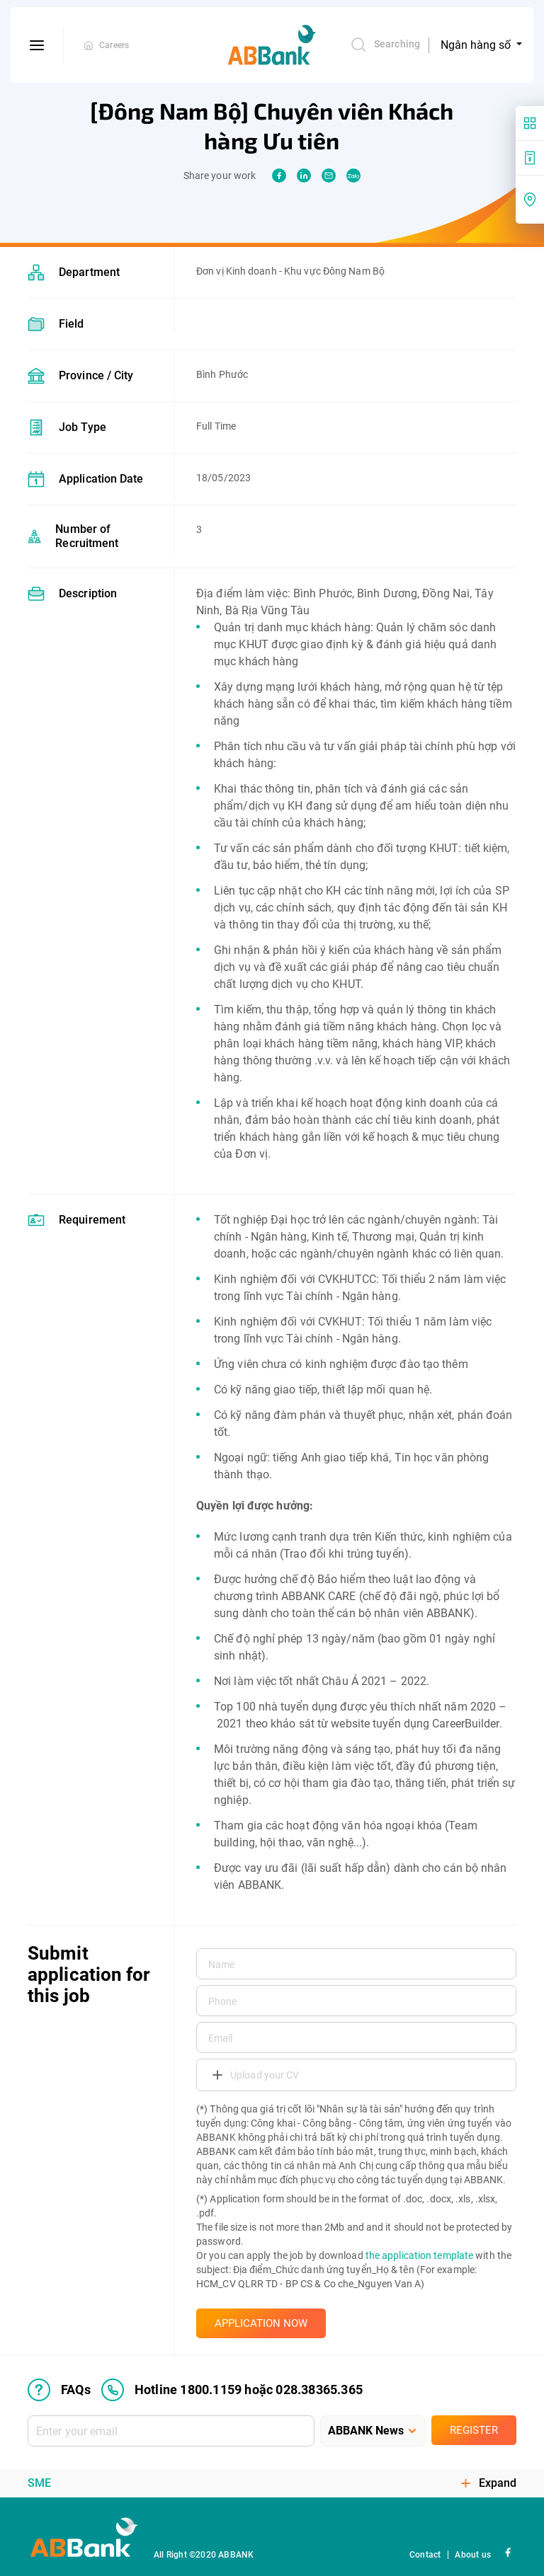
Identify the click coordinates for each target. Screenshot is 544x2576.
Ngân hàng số (477, 45)
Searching (385, 44)
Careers (114, 45)
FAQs (59, 2390)
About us (473, 2555)
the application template (419, 2255)
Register (474, 2430)
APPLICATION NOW (261, 2323)
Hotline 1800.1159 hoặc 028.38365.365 (232, 2390)
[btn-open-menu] (37, 45)
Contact (425, 2555)
